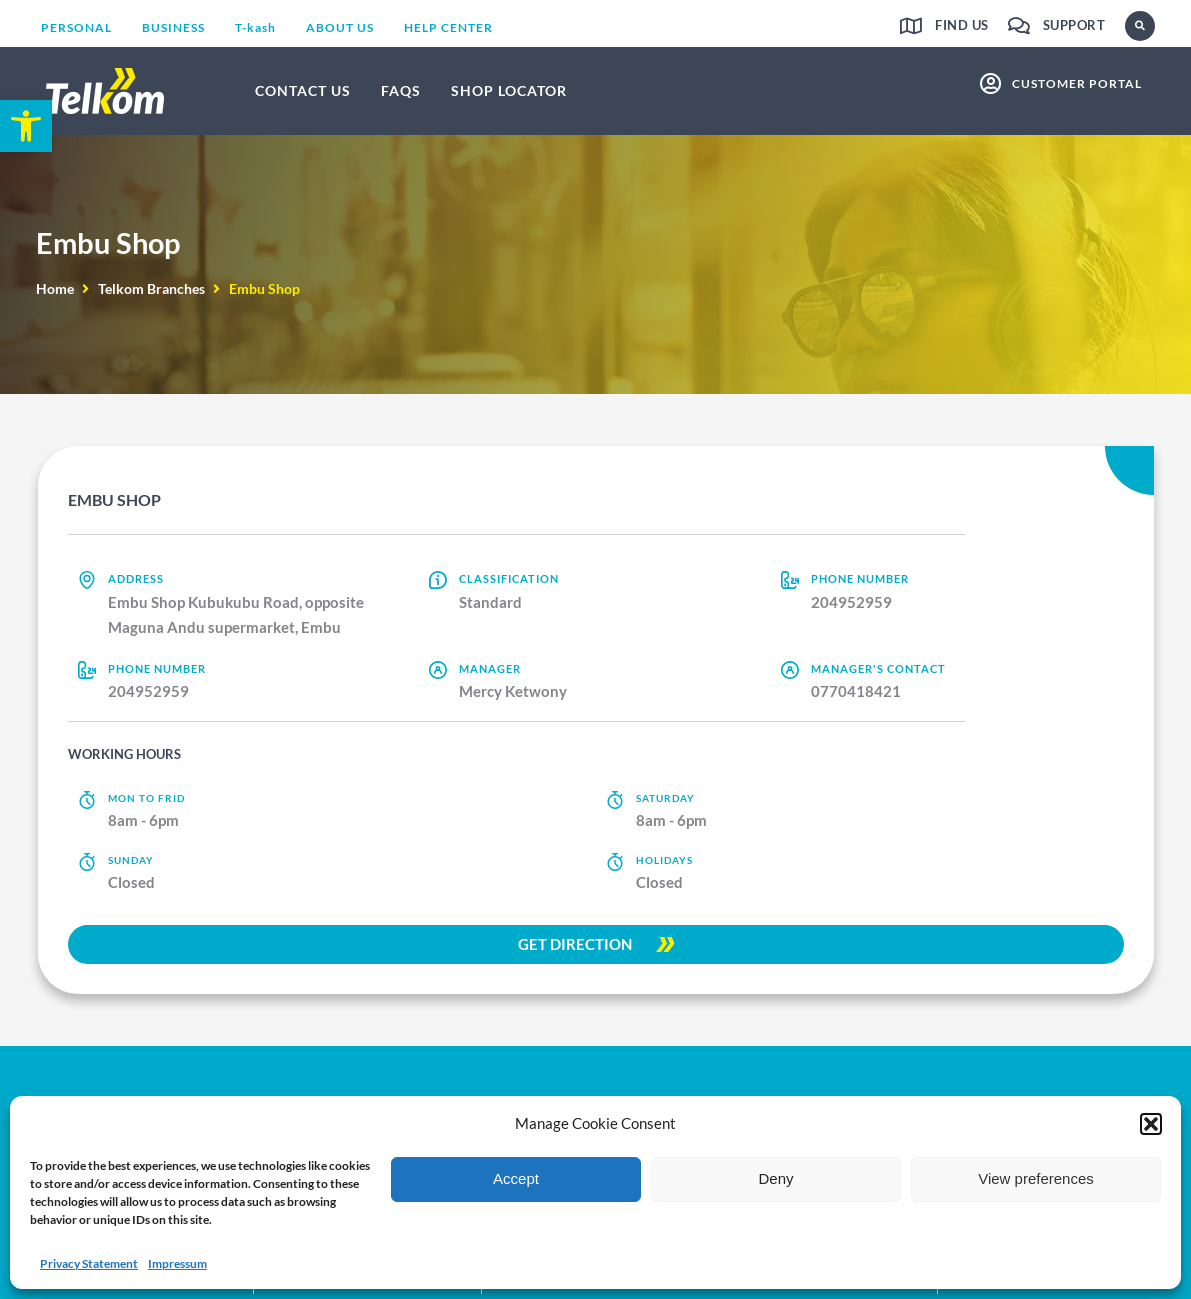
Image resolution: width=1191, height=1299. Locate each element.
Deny (775, 1178)
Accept (516, 1178)
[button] (1151, 1124)
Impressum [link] (177, 1263)
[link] (26, 126)
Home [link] (55, 288)
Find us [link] (962, 25)
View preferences (1036, 1178)
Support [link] (1074, 25)
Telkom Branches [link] (151, 288)
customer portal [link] (1077, 83)
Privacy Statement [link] (89, 1263)
